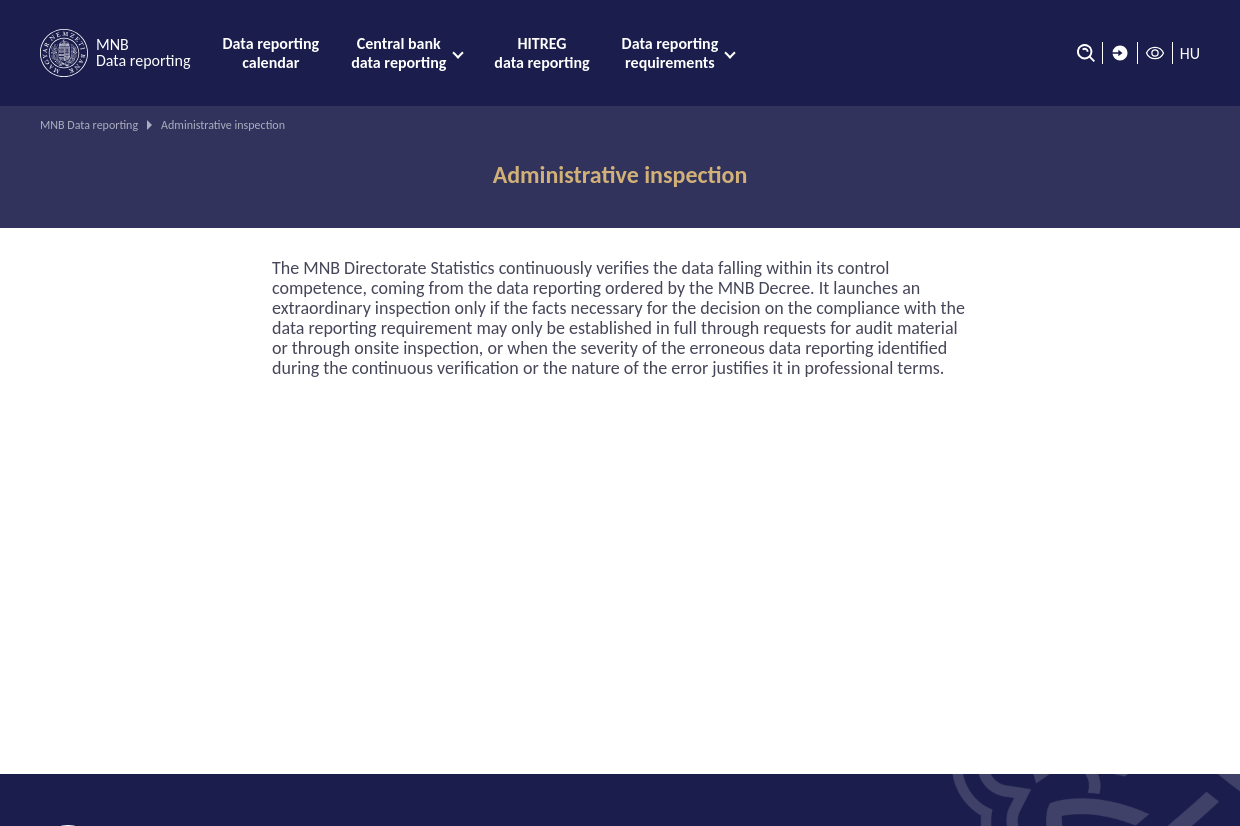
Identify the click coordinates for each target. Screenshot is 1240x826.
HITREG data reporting (541, 53)
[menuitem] (270, 53)
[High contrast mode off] (1155, 53)
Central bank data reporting (398, 53)
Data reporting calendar (270, 53)
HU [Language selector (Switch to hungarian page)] (1190, 53)
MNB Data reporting (89, 125)
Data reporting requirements (670, 53)
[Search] (1081, 53)
